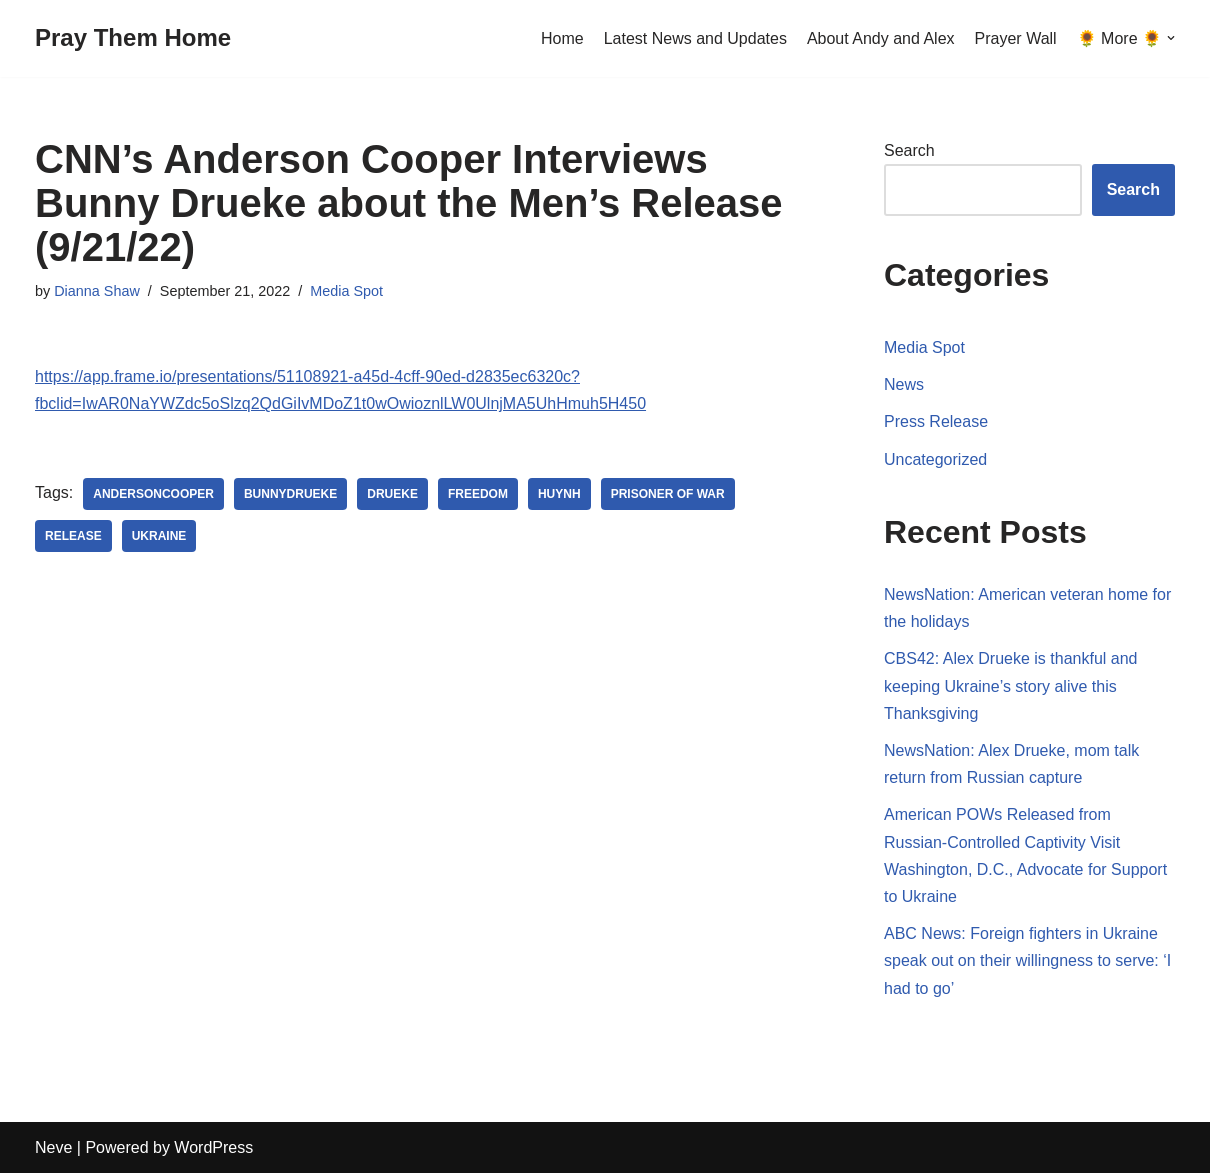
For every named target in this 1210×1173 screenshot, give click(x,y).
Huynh (559, 494)
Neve (53, 1147)
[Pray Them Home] (133, 38)
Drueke (392, 494)
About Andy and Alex (881, 38)
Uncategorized (935, 459)
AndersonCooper (153, 494)
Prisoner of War (668, 494)
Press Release (936, 421)
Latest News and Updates (695, 38)
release (73, 536)
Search (909, 150)
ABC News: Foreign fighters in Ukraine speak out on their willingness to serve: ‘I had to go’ (1027, 960)
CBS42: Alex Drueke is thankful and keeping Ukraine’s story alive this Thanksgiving (1010, 685)
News (904, 384)
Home (562, 38)
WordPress (213, 1147)
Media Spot (346, 291)
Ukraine (159, 536)
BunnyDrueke (290, 494)
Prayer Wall (1016, 38)
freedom (478, 494)
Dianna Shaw (97, 291)
